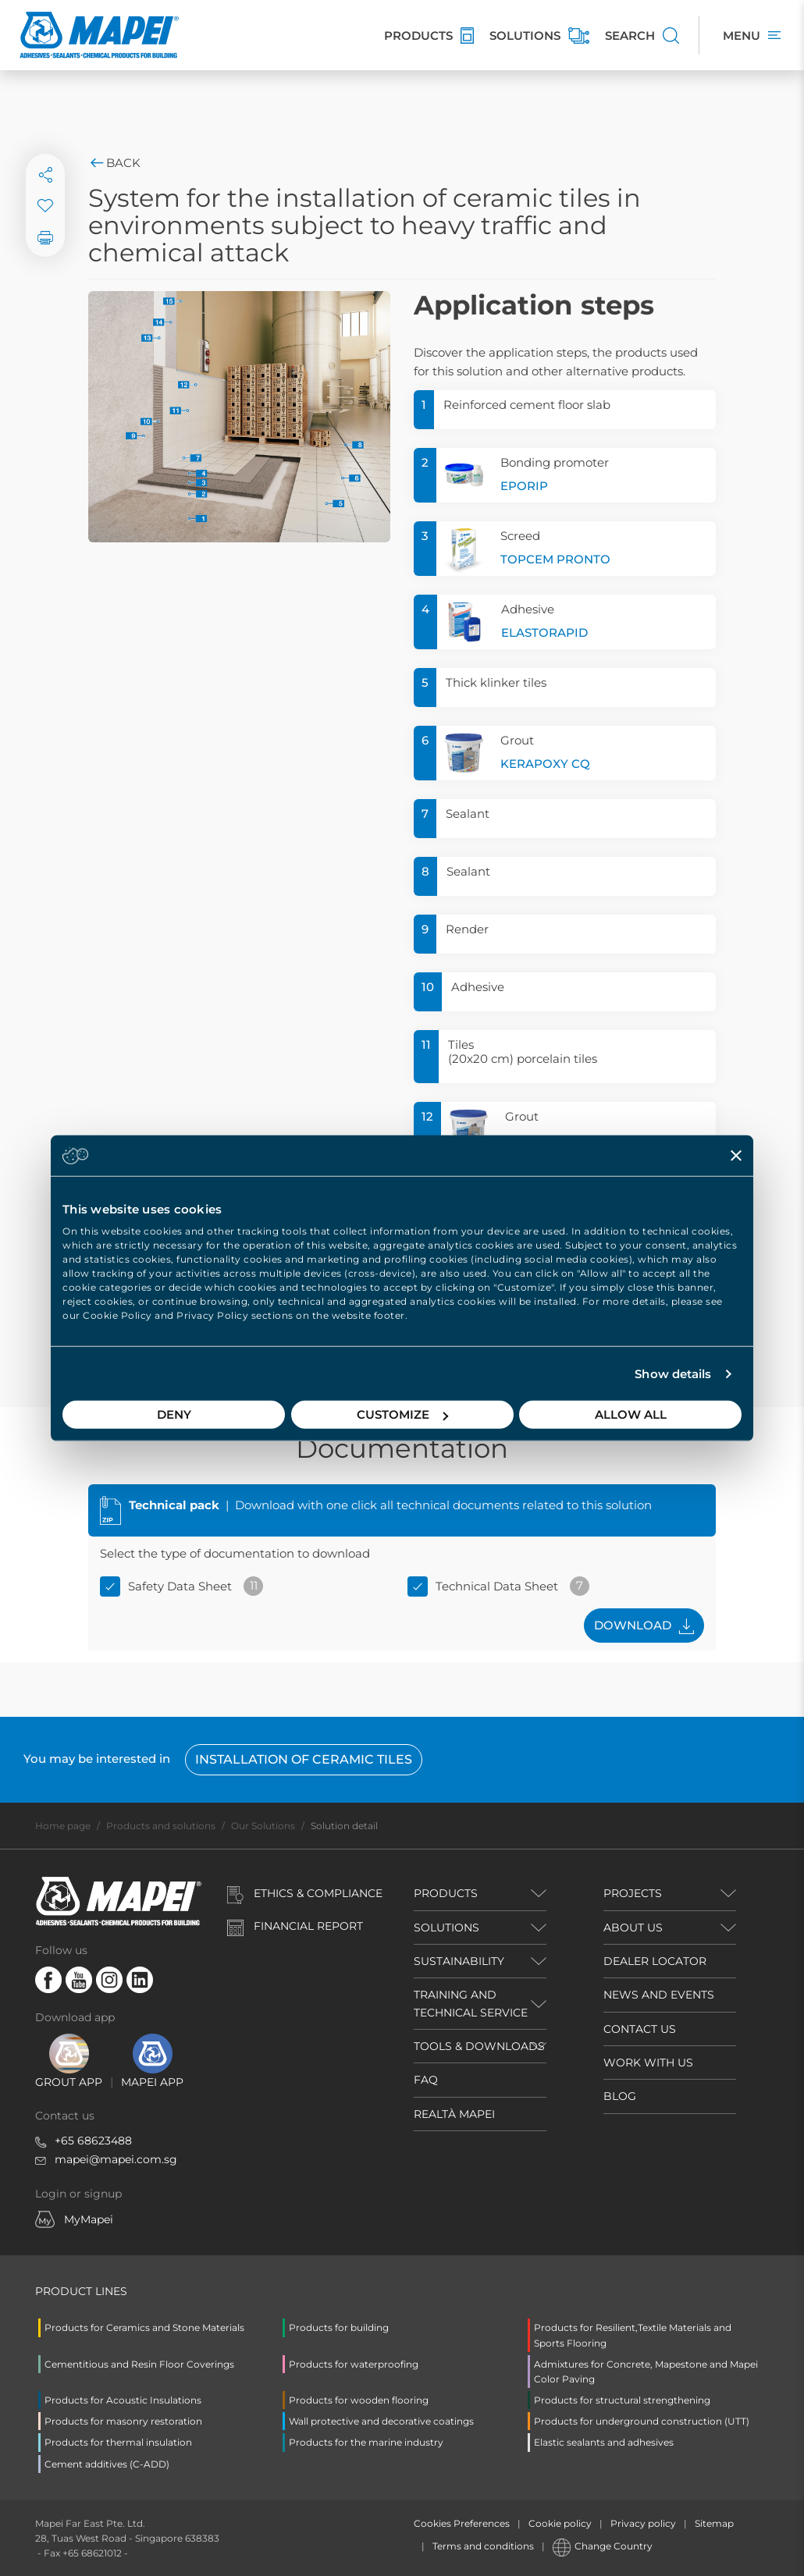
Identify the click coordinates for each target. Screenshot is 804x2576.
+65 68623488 (93, 2141)
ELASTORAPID (544, 632)
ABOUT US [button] (633, 1927)
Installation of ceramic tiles (303, 1759)
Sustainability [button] (459, 1961)
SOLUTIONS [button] (446, 1927)
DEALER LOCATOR (654, 1961)
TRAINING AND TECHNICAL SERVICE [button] (471, 2003)
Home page (63, 1826)
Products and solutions (160, 1826)
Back (114, 162)
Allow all (631, 1414)
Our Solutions (263, 1826)
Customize (402, 1414)
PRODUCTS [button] (446, 1893)
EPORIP (524, 485)
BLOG (619, 2096)
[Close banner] (736, 1154)
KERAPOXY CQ (545, 763)
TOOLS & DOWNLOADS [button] (479, 2046)
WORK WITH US (648, 2062)
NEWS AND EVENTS (658, 1995)
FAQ (426, 2080)
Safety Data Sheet (180, 1586)
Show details (673, 1373)
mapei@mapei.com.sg (116, 2159)
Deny (174, 1414)
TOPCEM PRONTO (555, 559)
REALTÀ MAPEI (454, 2114)
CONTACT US (639, 2029)
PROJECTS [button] (632, 1893)
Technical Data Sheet (497, 1586)
